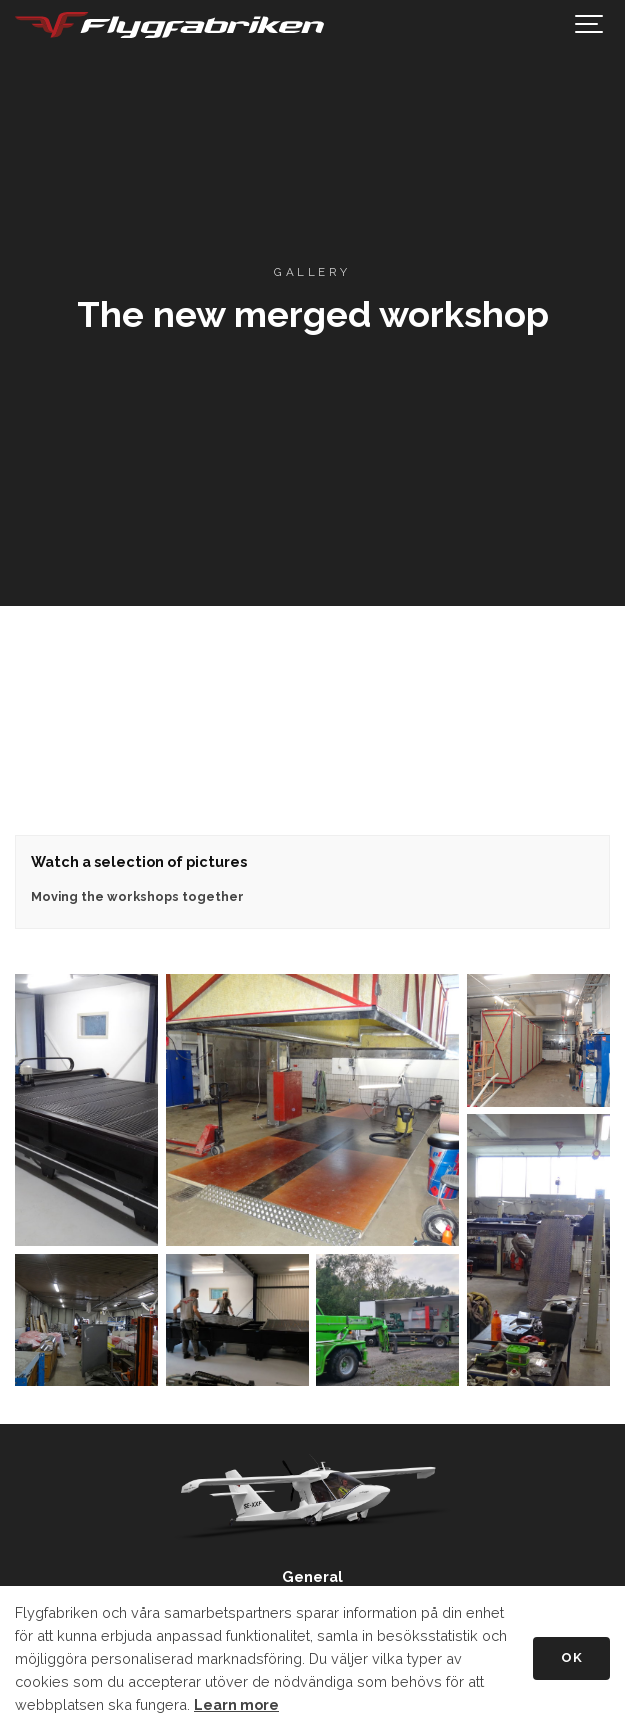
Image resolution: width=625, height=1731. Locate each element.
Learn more (236, 1704)
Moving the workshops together (137, 896)
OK (571, 1657)
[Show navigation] (590, 25)
